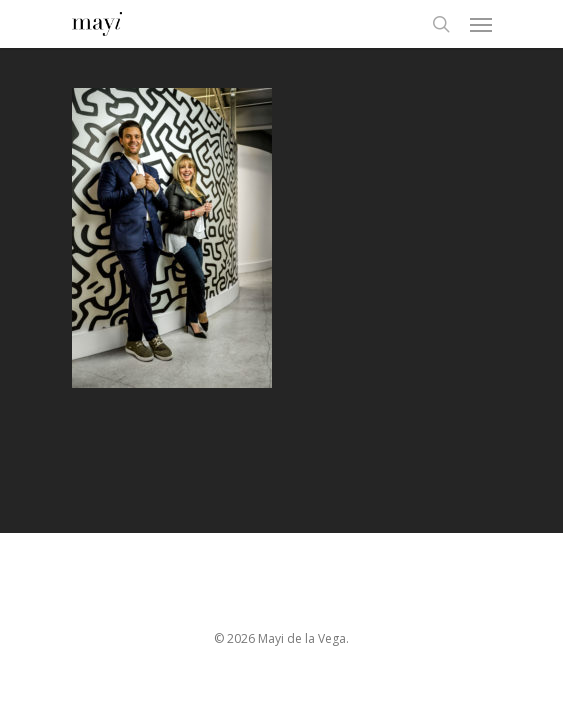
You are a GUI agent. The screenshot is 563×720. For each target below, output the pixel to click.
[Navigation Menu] (481, 24)
